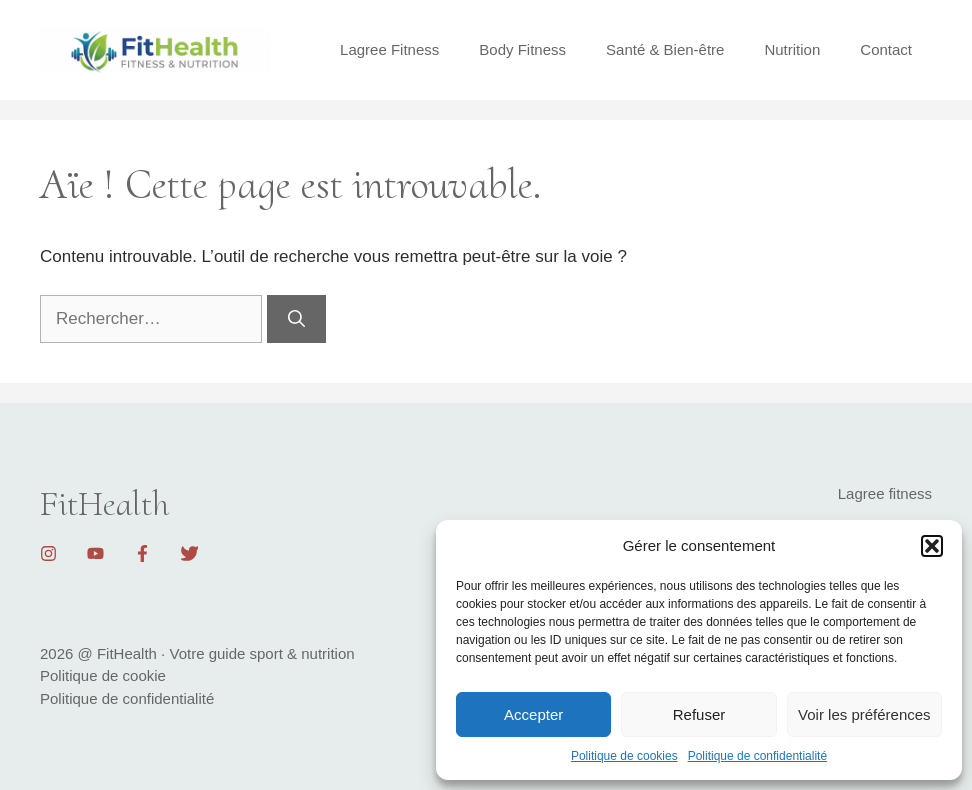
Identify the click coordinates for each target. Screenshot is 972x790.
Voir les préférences (864, 714)
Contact (886, 49)
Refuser (699, 714)
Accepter (533, 714)
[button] (932, 546)
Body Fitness (522, 49)
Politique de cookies (624, 756)
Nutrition (792, 49)
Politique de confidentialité (757, 756)
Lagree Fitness (389, 49)
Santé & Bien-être (665, 49)
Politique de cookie (103, 675)
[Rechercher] (296, 319)
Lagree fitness (885, 493)
